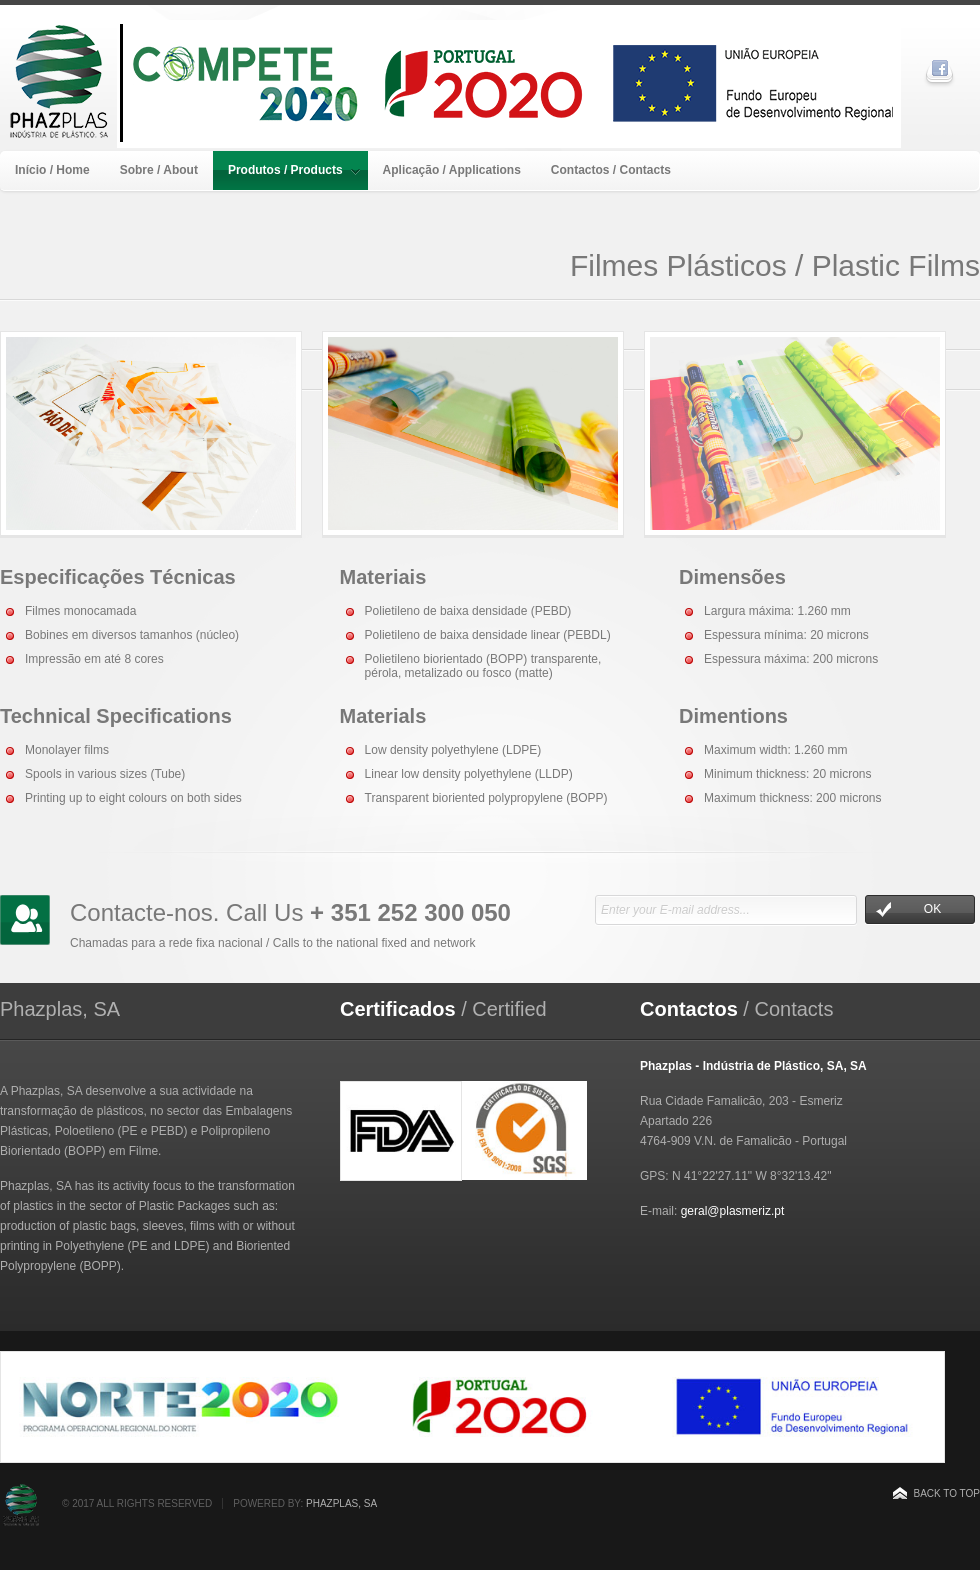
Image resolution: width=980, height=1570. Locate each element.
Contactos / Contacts (611, 170)
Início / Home (52, 170)
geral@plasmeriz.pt (733, 1211)
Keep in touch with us (25, 920)
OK (908, 909)
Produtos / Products (294, 170)
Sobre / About (159, 170)
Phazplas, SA (341, 1503)
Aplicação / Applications (452, 170)
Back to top (946, 1493)
